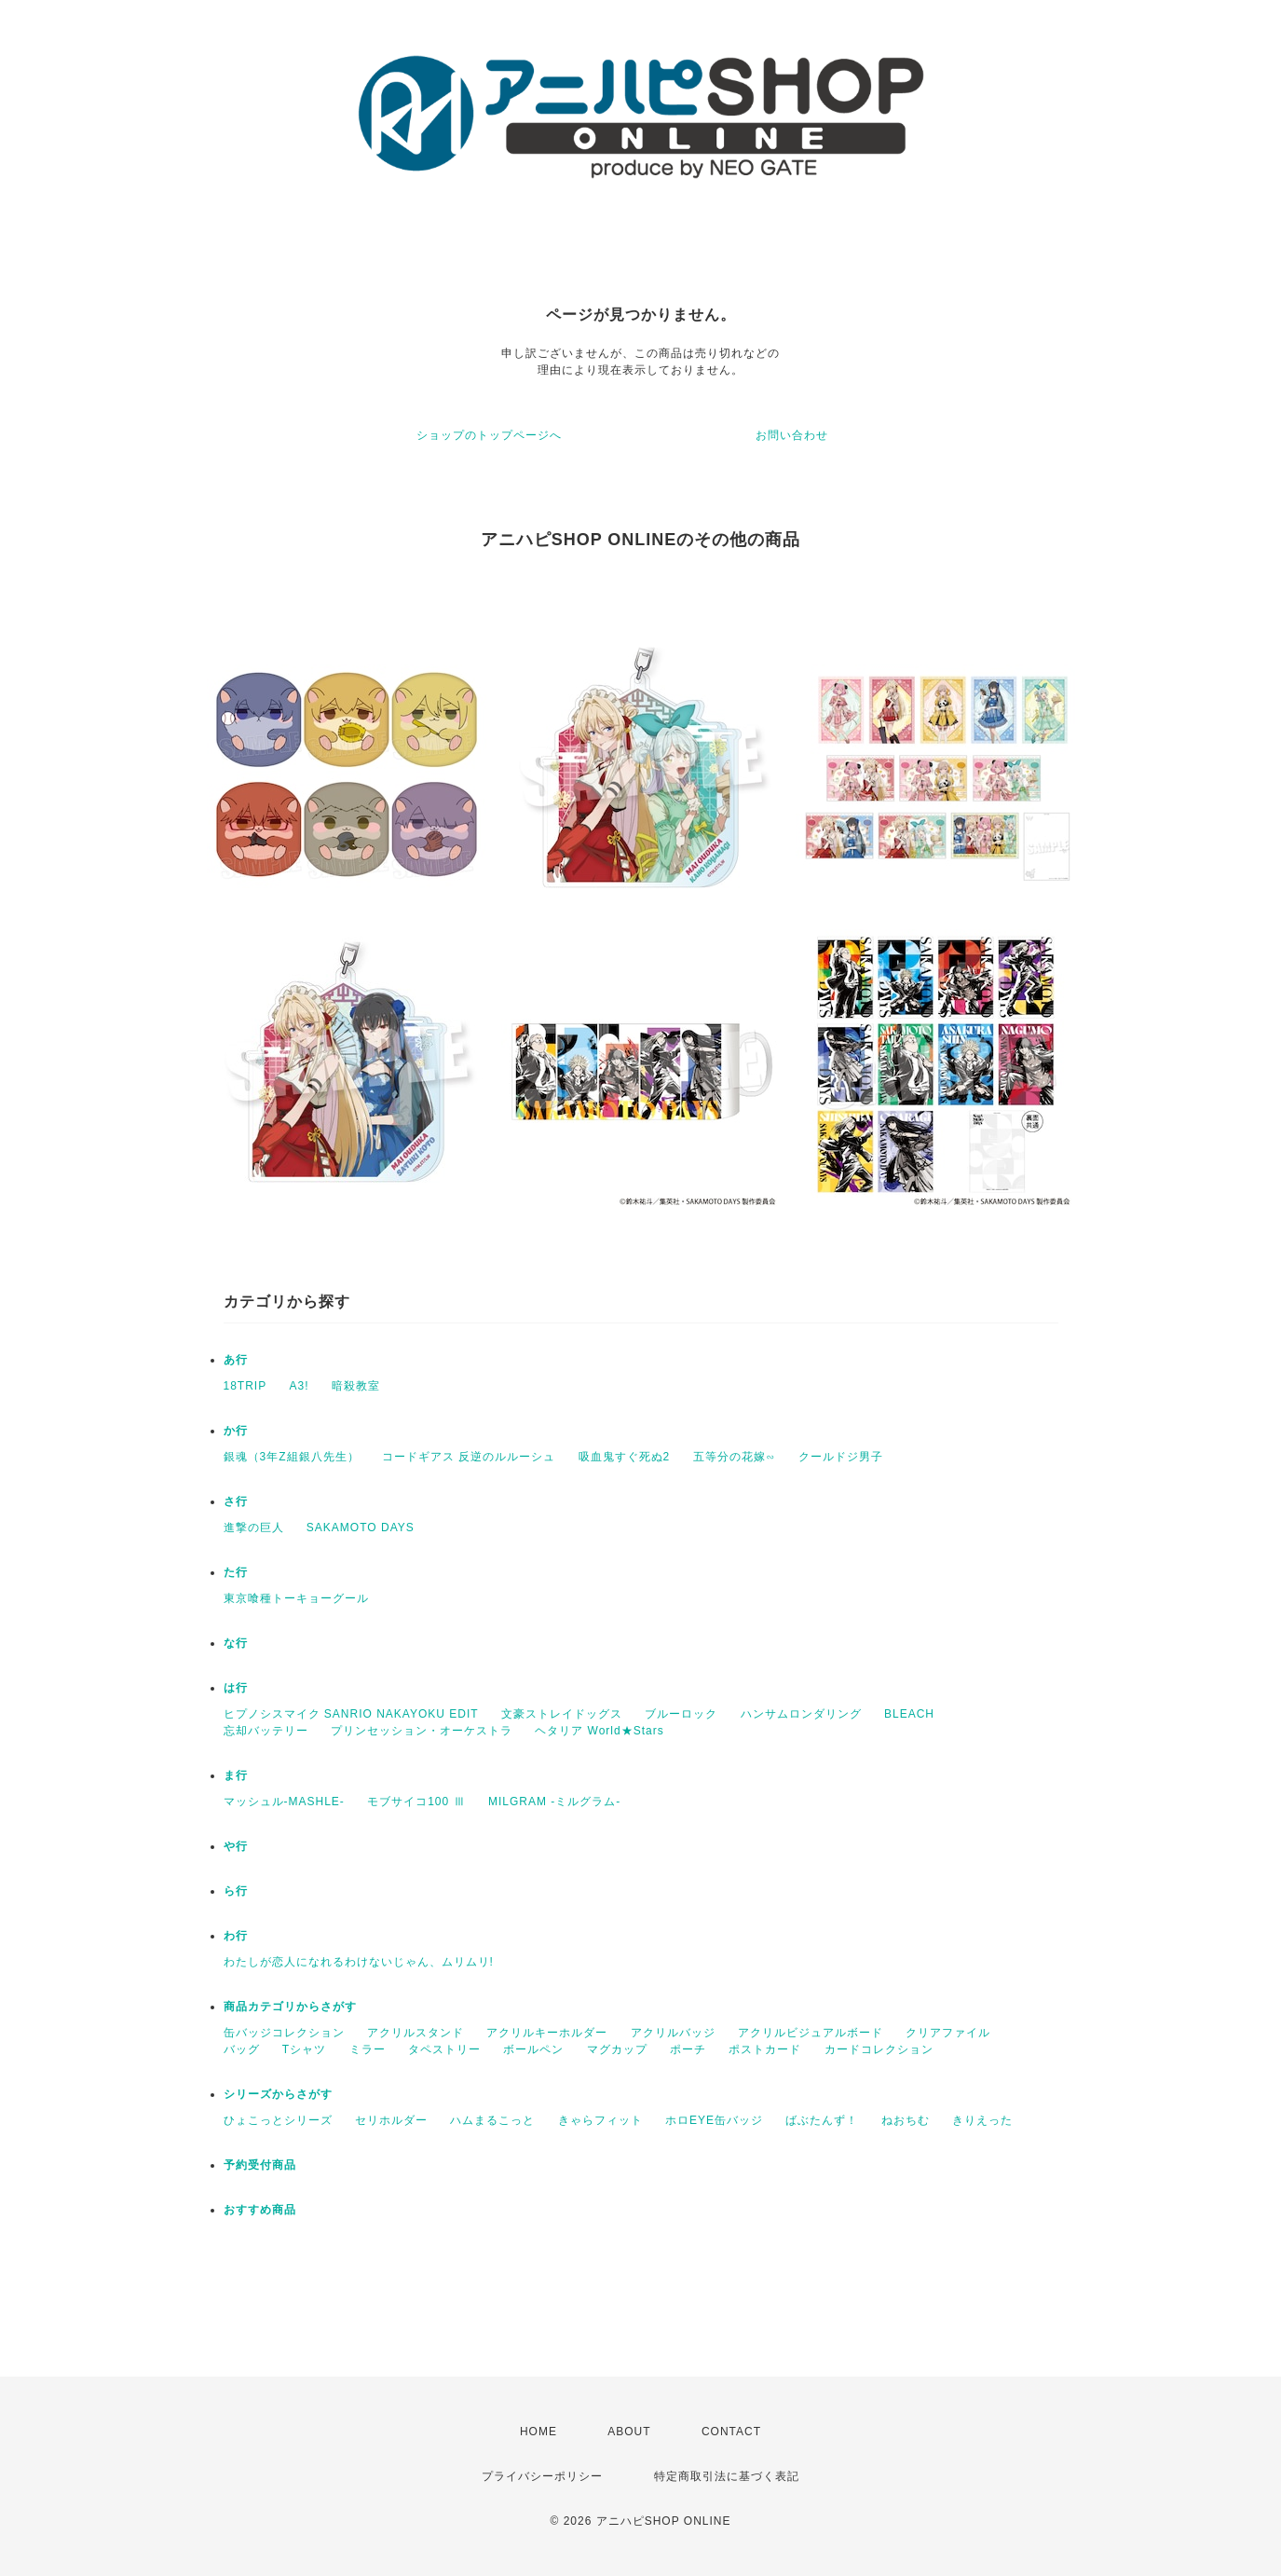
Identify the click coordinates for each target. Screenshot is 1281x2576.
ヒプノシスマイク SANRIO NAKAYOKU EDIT (351, 1713)
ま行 (236, 1775)
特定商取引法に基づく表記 (726, 2476)
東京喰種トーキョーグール (296, 1598)
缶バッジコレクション (284, 2032)
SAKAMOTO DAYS (361, 1527)
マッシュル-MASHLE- (284, 1801)
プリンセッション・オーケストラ (421, 1730)
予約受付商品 (260, 2165)
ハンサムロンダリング (801, 1713)
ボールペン (533, 2049)
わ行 (236, 1935)
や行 (236, 1846)
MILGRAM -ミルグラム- (554, 1801)
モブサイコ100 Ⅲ (416, 1801)
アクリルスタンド (415, 2032)
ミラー (367, 2049)
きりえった (982, 2120)
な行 (236, 1643)
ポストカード (765, 2049)
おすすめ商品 (260, 2209)
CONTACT (731, 2431)
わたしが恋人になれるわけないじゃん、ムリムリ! (359, 1961)
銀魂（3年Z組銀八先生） (292, 1456)
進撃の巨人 (254, 1527)
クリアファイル (948, 2032)
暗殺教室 (356, 1385)
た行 (236, 1572)
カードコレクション (878, 2049)
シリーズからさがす (278, 2094)
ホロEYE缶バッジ (714, 2120)
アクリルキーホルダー (546, 2032)
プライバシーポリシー (542, 2476)
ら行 (236, 1891)
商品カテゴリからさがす (290, 2006)
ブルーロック (681, 1713)
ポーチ (688, 2049)
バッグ (242, 2049)
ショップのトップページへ (489, 435)
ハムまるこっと (492, 2120)
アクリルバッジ (673, 2032)
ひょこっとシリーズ (278, 2120)
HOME (538, 2431)
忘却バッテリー (266, 1730)
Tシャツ (304, 2049)
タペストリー (444, 2049)
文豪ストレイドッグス (561, 1713)
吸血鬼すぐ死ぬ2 (625, 1456)
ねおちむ (905, 2120)
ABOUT (628, 2431)
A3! (299, 1385)
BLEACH (909, 1713)
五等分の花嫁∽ (734, 1456)
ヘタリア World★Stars (599, 1730)
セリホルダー (391, 2120)
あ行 (236, 1359)
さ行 (236, 1501)
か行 (236, 1430)
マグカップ (617, 2049)
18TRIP (245, 1385)
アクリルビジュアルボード (810, 2032)
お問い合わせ (792, 435)
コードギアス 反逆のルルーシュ (468, 1456)
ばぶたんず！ (821, 2120)
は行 (236, 1687)
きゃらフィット (600, 2120)
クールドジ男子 (840, 1456)
